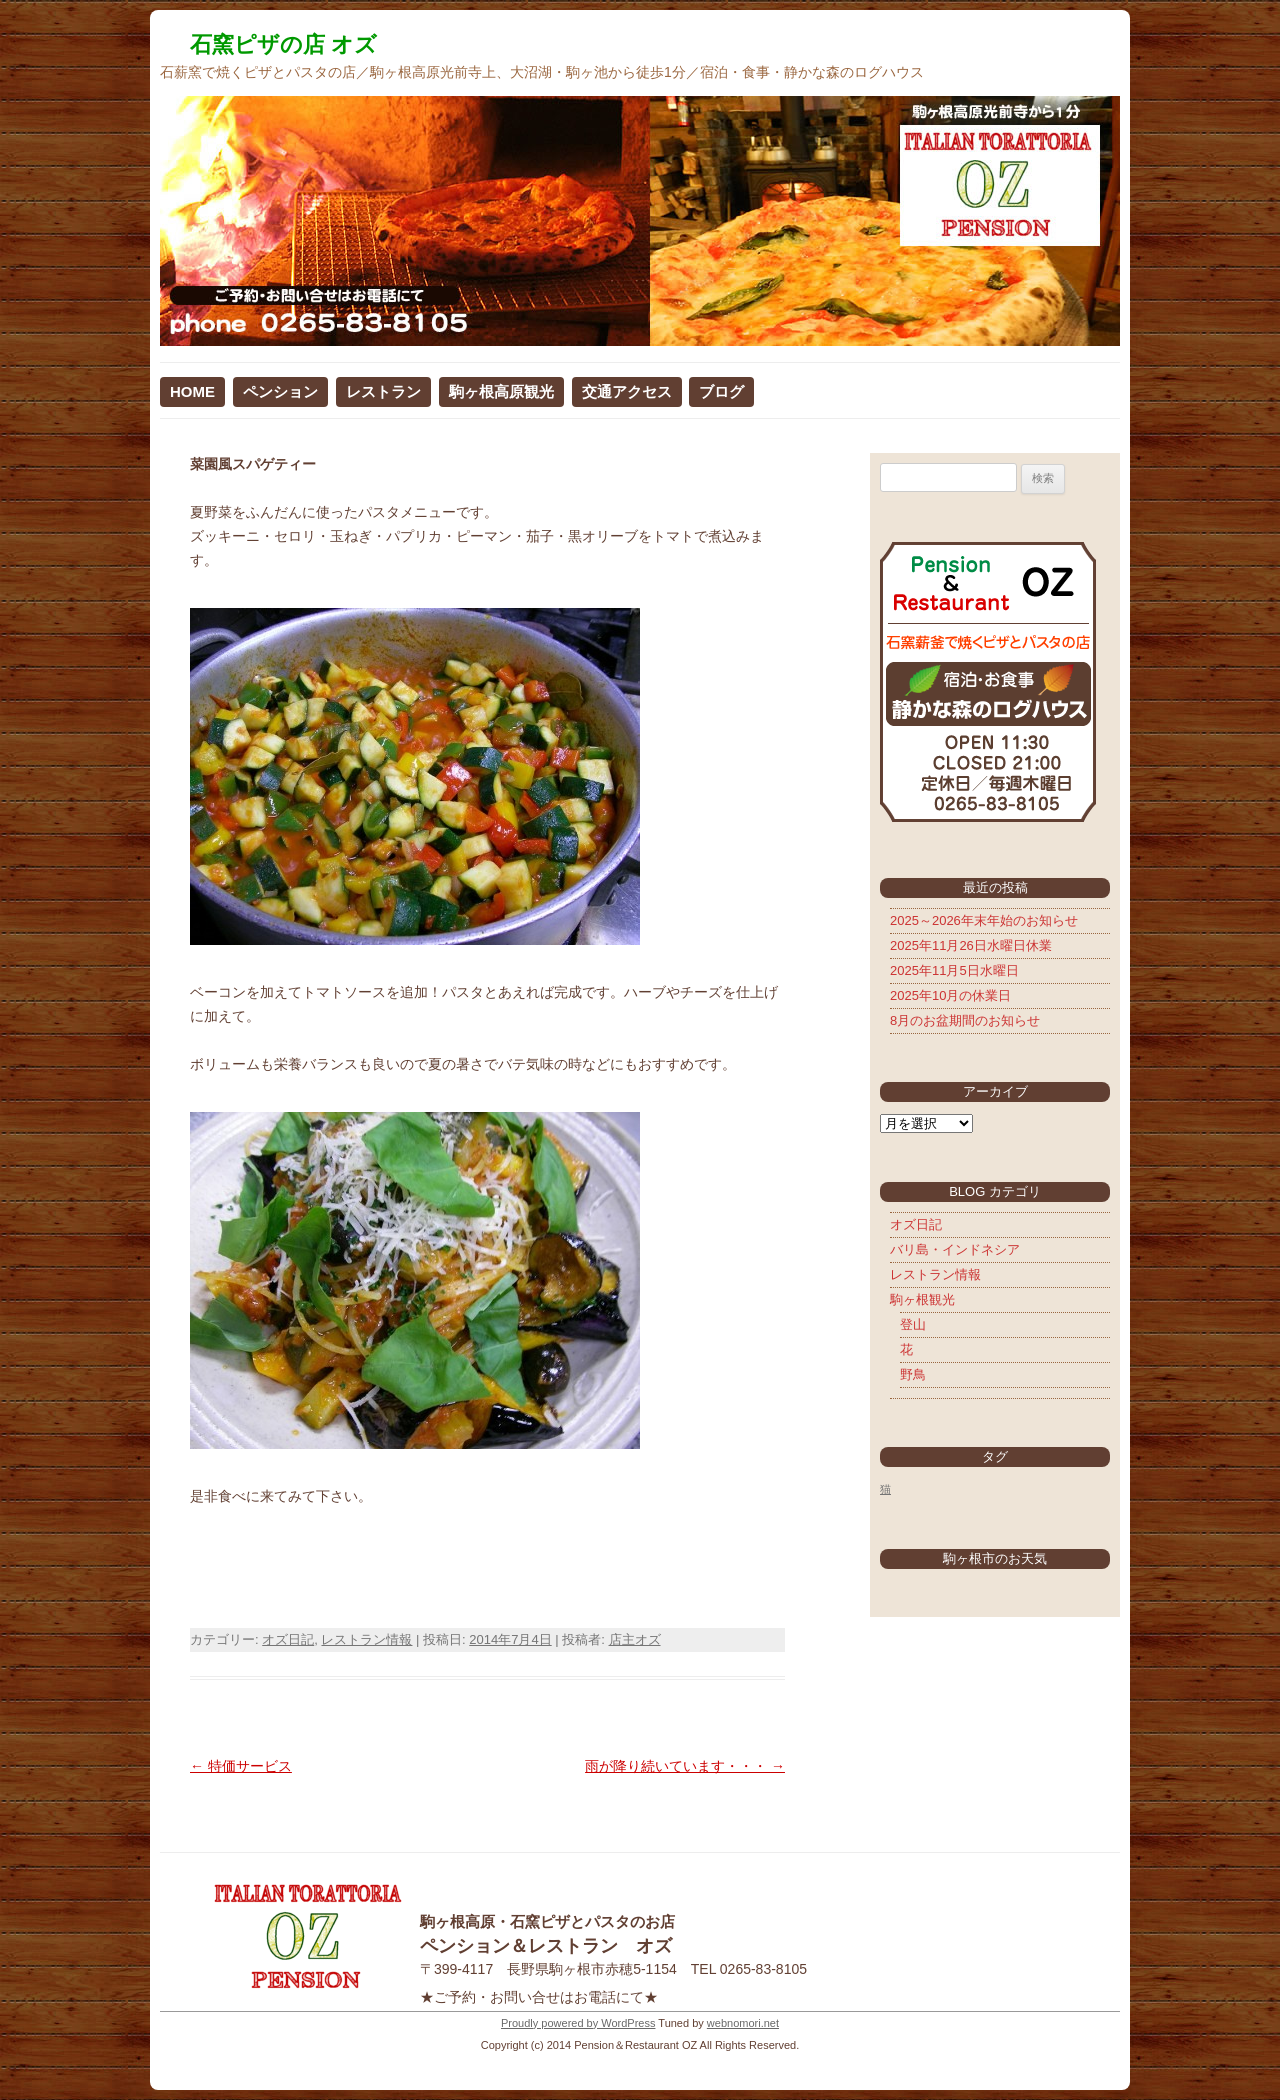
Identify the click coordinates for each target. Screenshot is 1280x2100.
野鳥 (913, 1374)
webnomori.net (743, 2023)
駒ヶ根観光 (922, 1299)
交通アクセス (627, 391)
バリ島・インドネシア (955, 1249)
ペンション (280, 391)
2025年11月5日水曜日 (954, 970)
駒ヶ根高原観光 (501, 391)
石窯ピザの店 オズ (283, 44)
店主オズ (635, 1639)
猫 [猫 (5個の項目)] (885, 1489)
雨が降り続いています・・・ (685, 1766)
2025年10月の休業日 (950, 995)
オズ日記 (288, 1639)
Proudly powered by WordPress (578, 2023)
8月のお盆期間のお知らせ (965, 1020)
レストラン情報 (366, 1639)
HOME (192, 391)
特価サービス (241, 1766)
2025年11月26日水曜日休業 (971, 945)
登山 (913, 1324)
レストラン (383, 391)
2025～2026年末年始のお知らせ (984, 920)
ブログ (721, 391)
